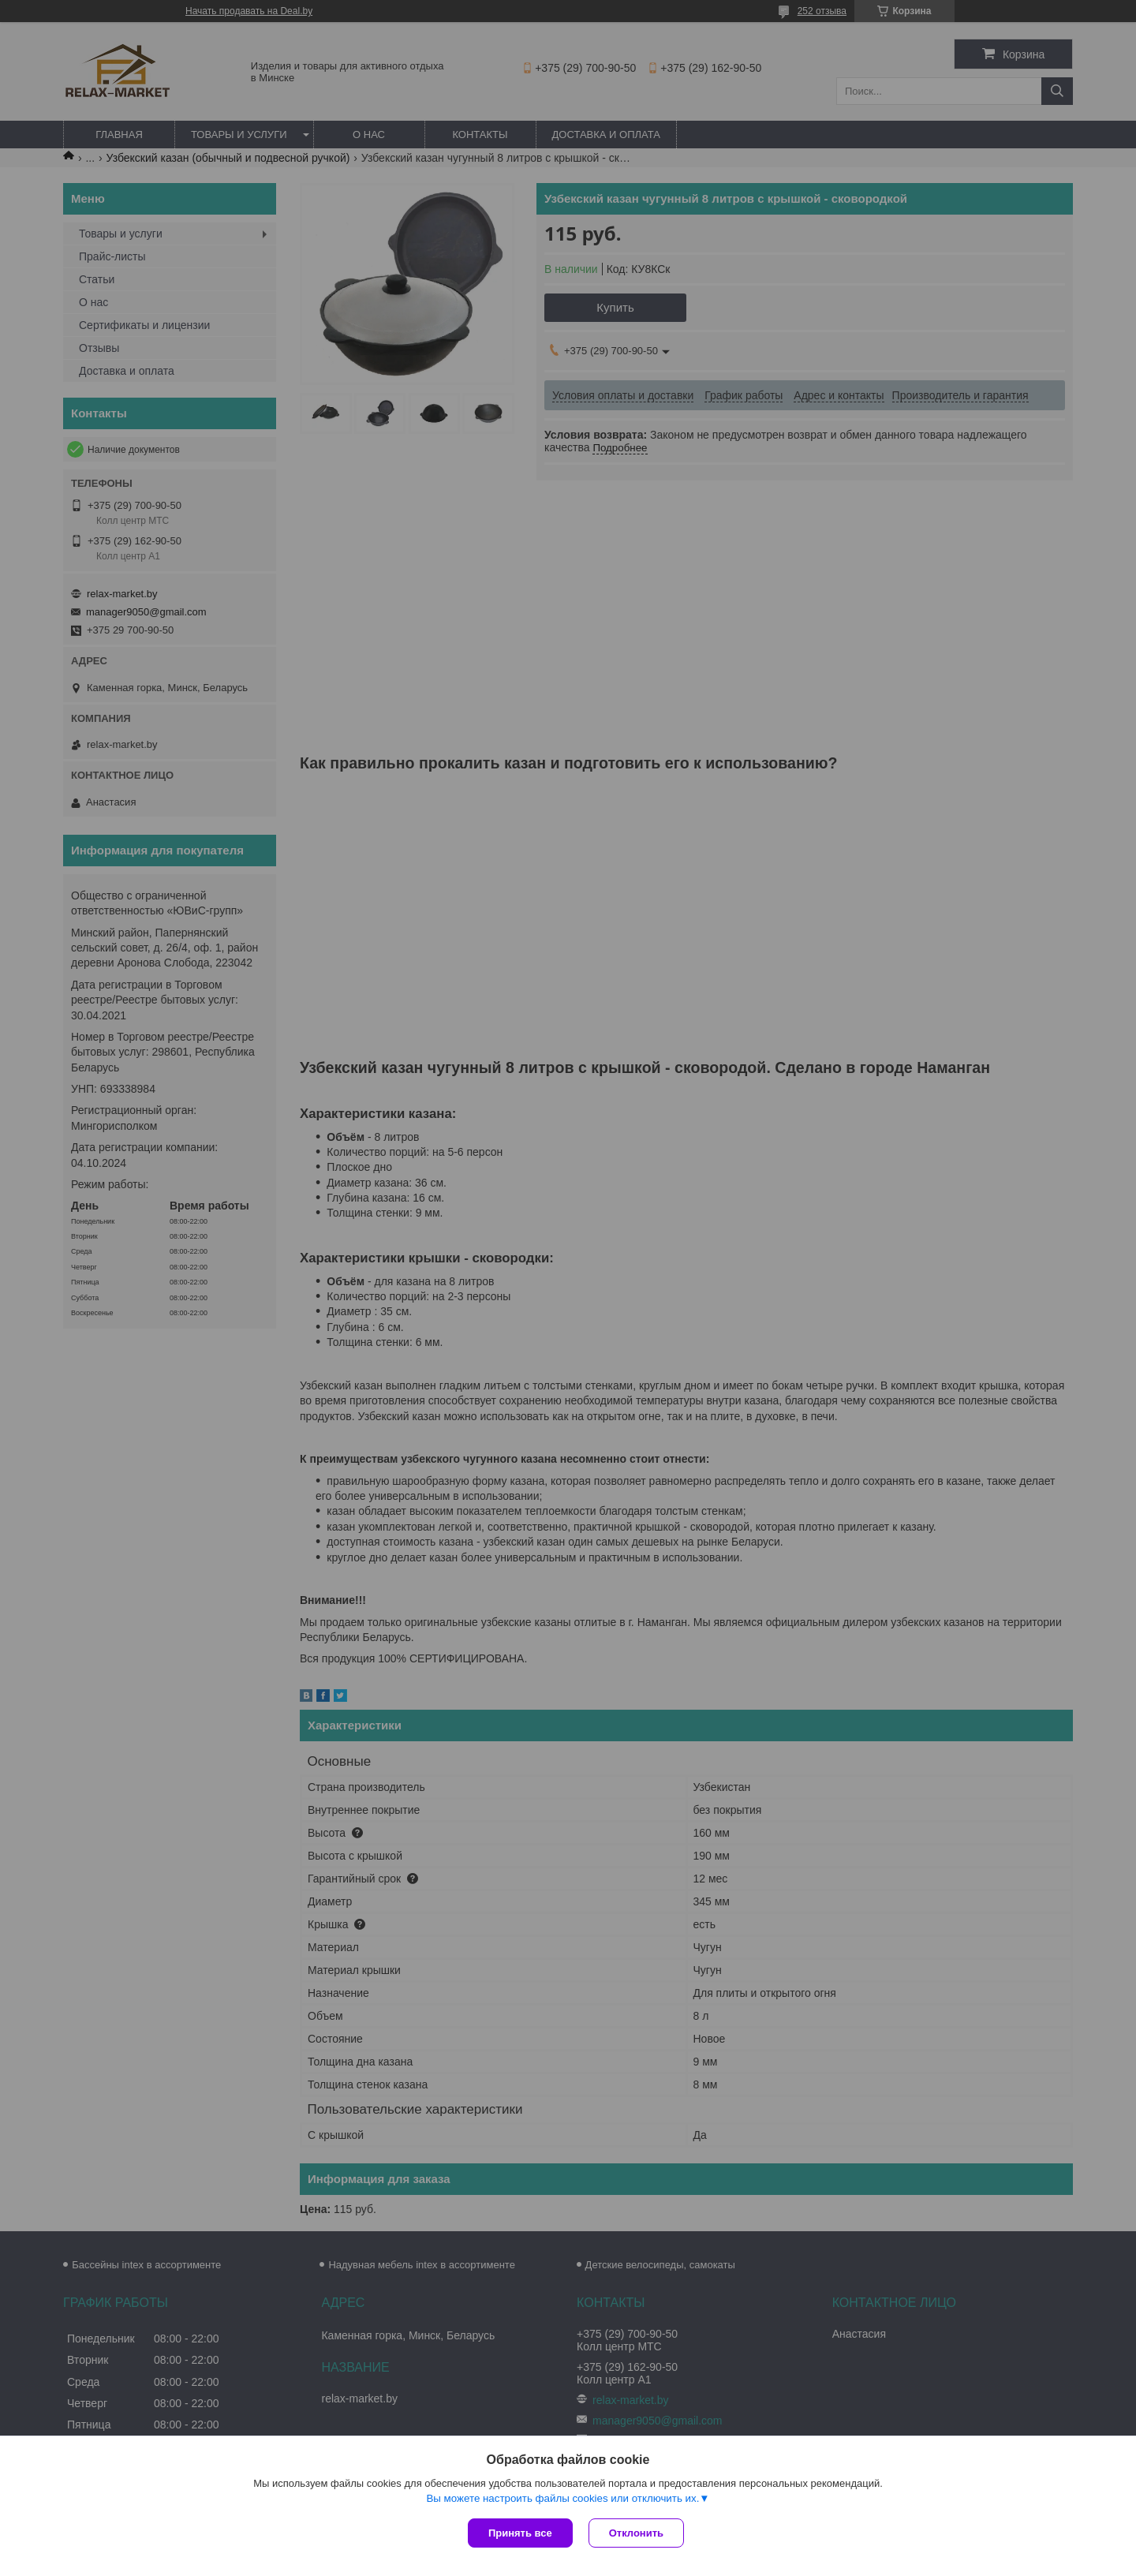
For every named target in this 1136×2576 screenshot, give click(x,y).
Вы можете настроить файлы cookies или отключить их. (562, 2498)
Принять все (520, 2533)
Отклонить (636, 2533)
